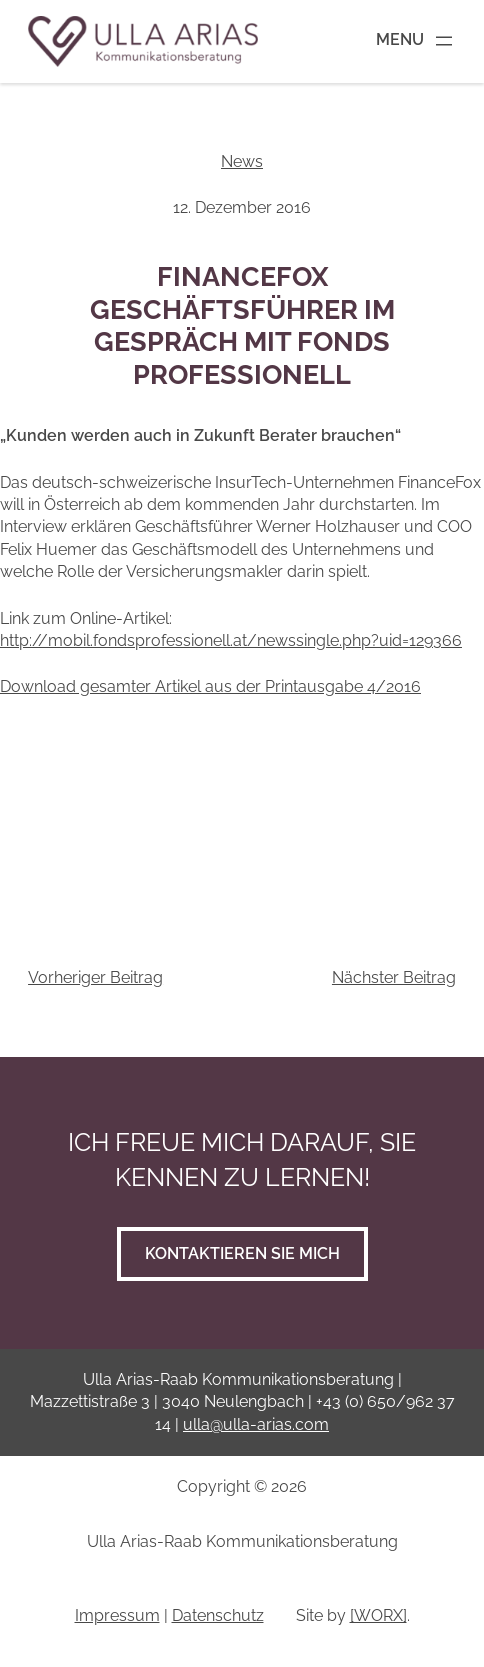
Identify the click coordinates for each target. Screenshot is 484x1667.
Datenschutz (218, 1615)
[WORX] (378, 1615)
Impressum (117, 1615)
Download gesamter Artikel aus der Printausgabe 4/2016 (210, 686)
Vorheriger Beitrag (95, 977)
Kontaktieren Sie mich (242, 1253)
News (242, 161)
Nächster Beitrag (394, 977)
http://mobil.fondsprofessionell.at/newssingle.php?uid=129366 (231, 640)
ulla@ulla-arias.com (256, 1424)
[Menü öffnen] (416, 41)
